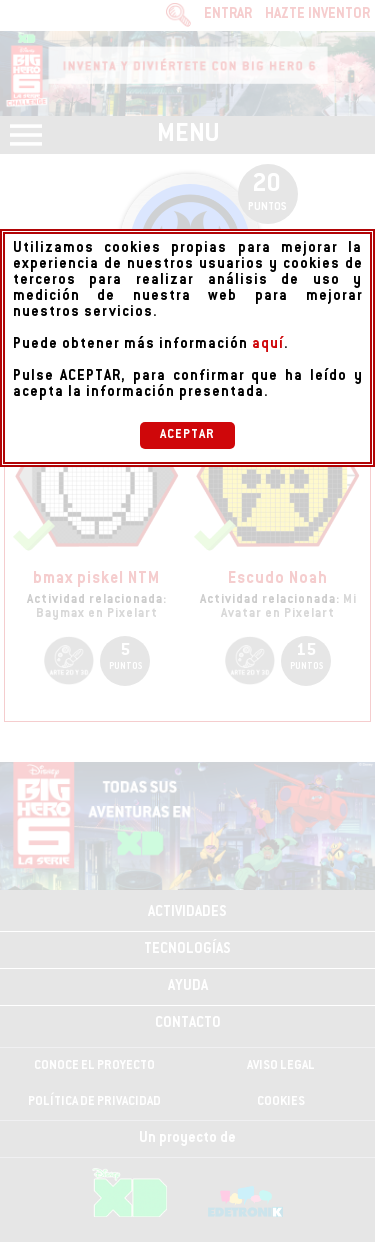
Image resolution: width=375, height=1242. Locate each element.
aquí (268, 345)
